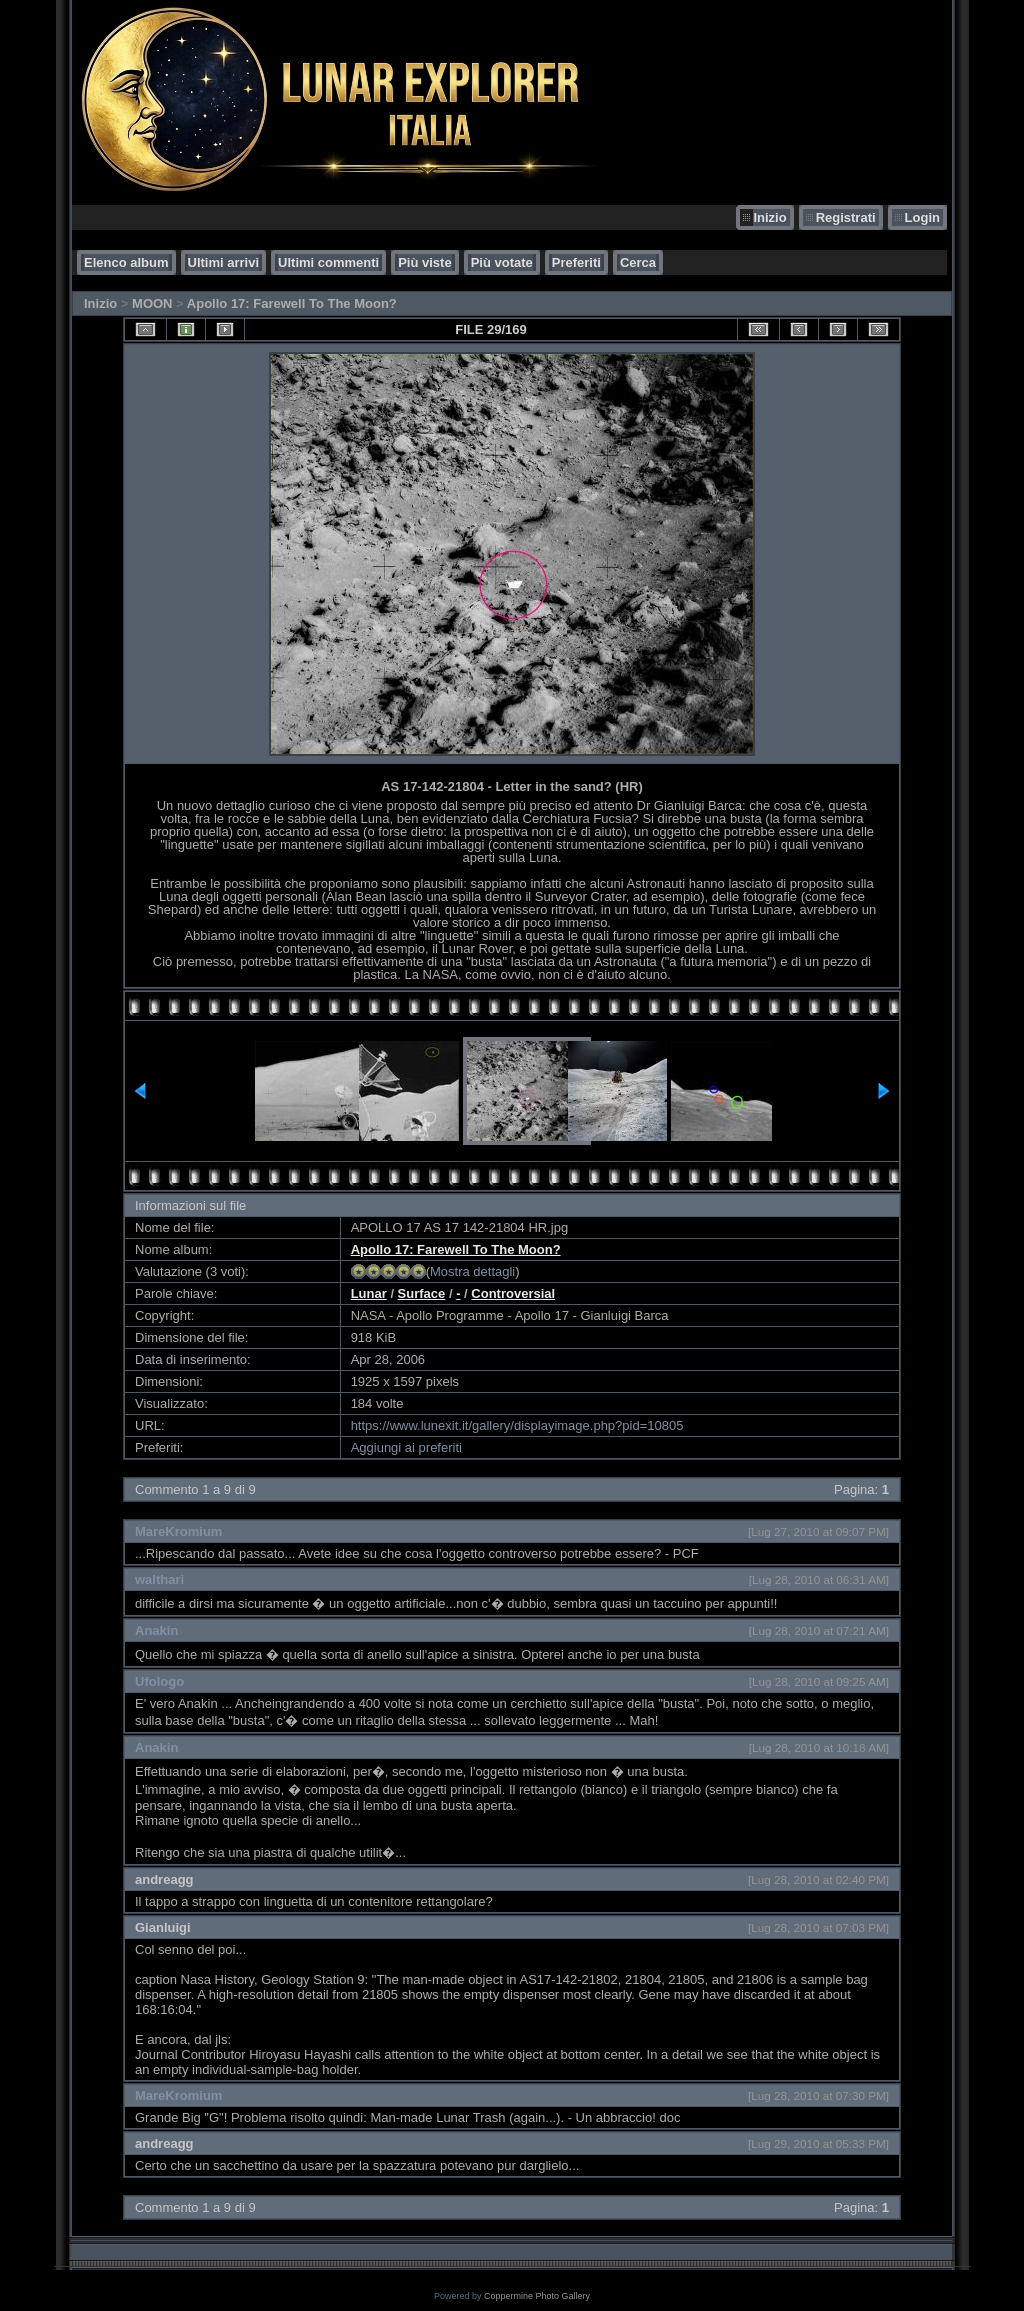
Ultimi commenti (328, 262)
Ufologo (159, 1681)
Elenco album (126, 262)
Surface (422, 1293)
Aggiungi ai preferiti (406, 1447)
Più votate (502, 262)
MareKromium (178, 1531)
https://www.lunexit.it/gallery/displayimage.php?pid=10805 (517, 1425)
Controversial (513, 1293)
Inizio (769, 217)
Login (922, 217)
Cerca (638, 262)
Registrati (846, 217)
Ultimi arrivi (224, 262)
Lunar (369, 1293)
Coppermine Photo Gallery (537, 2296)
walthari (159, 1579)
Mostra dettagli (472, 1271)
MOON (152, 303)
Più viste (424, 262)
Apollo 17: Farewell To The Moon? (292, 303)
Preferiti (576, 262)
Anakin (156, 1630)
